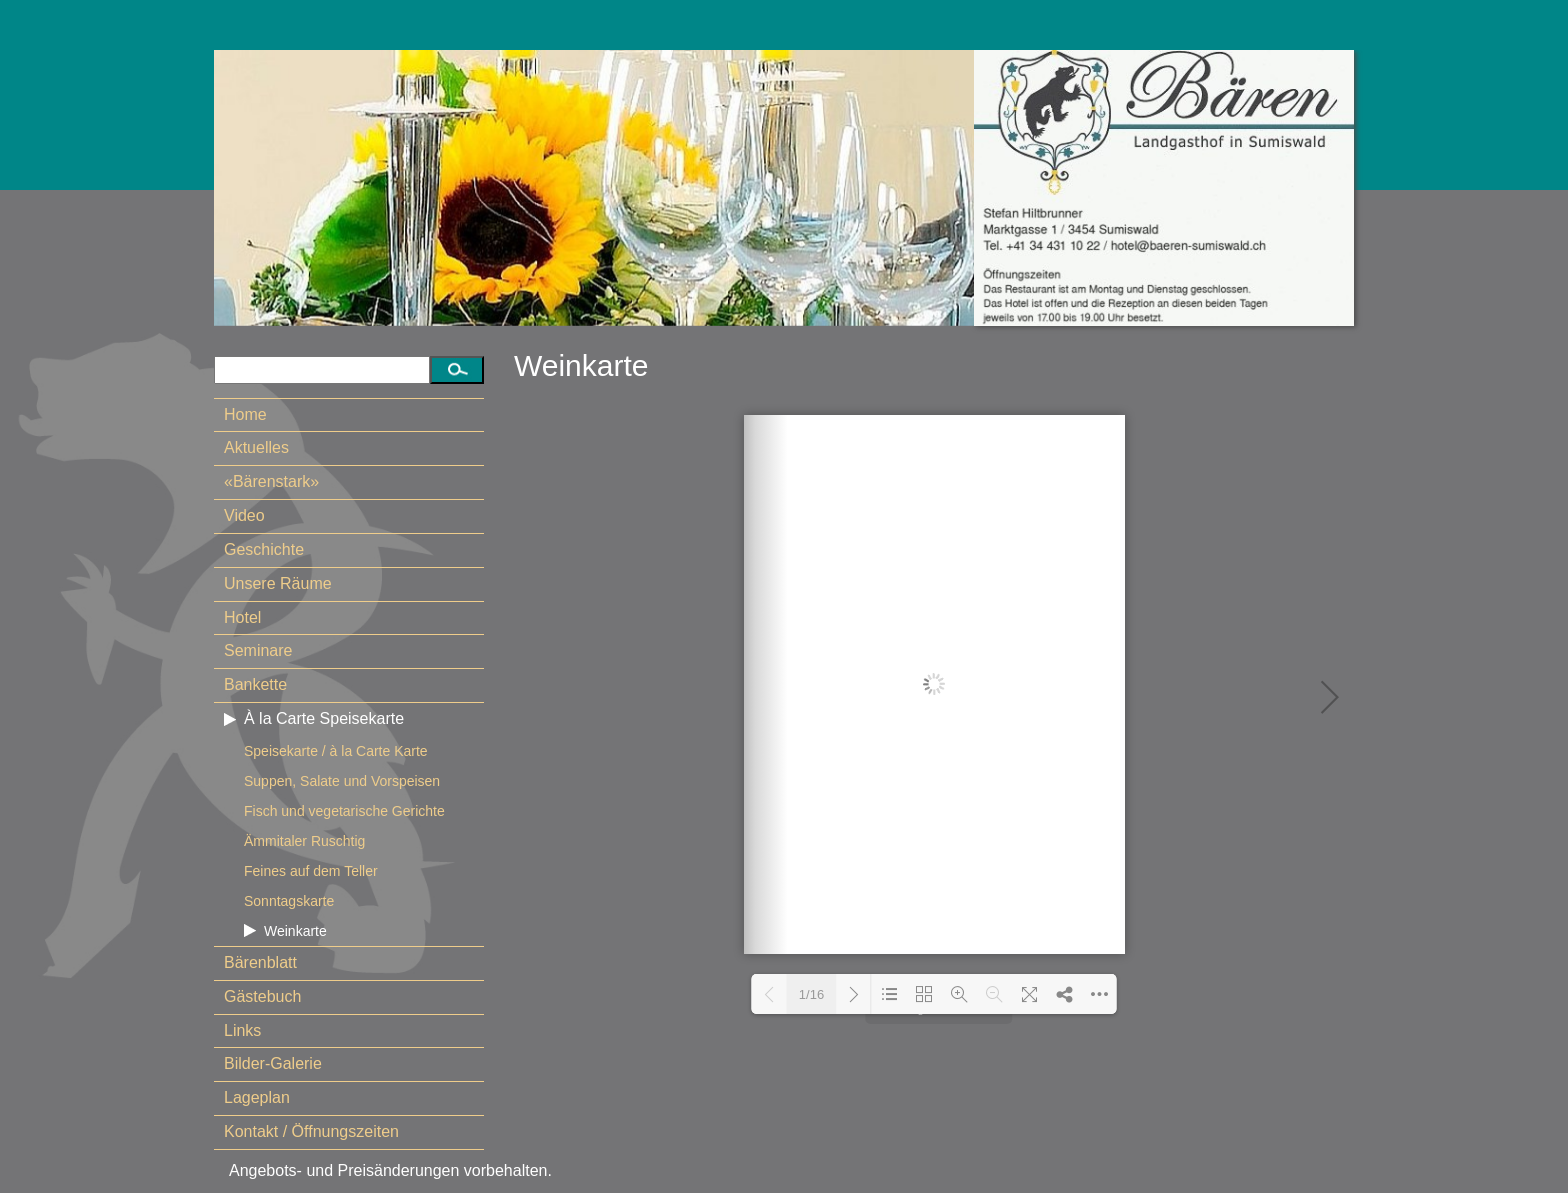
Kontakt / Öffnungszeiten (311, 1131)
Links (242, 1030)
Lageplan (257, 1097)
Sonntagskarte (289, 901)
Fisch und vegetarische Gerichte (344, 811)
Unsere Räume (278, 583)
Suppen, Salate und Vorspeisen (342, 781)
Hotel (242, 617)
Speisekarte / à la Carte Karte (336, 751)
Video (244, 515)
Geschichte (264, 549)
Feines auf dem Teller (311, 871)
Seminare (258, 650)
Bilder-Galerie (273, 1063)
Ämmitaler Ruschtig (304, 841)
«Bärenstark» (271, 481)
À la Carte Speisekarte (324, 718)
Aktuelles (256, 447)
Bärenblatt (260, 962)
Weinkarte (295, 931)
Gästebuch (262, 996)
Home (245, 414)
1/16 (811, 994)
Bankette (255, 684)
